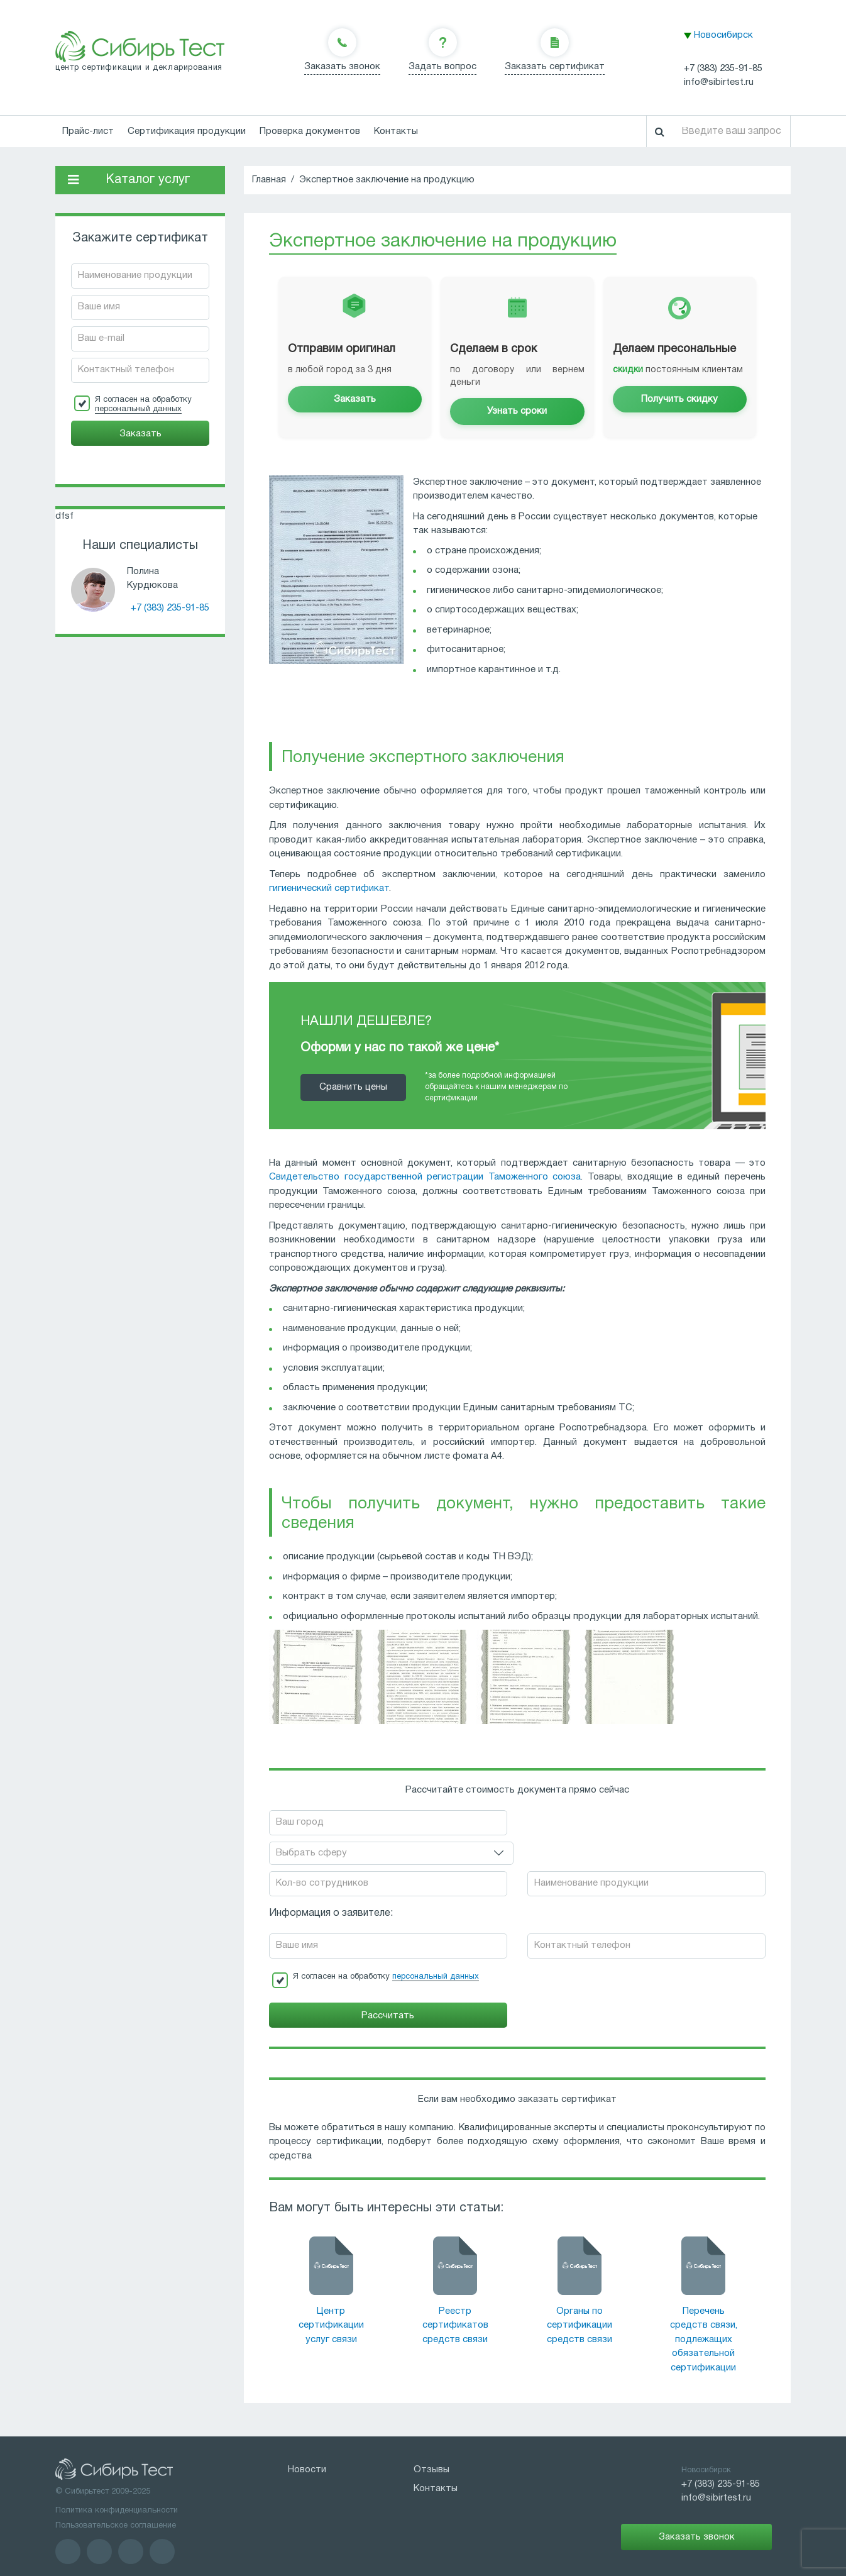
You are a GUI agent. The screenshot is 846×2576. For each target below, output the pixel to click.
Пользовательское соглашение (115, 2496)
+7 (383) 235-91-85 (723, 68)
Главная (269, 179)
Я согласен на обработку (143, 405)
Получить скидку (679, 399)
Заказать (355, 399)
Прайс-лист (88, 131)
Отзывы (431, 2440)
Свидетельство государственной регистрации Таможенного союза (425, 1177)
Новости (307, 2440)
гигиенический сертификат (329, 888)
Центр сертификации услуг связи (331, 2295)
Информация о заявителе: (331, 1883)
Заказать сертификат (555, 66)
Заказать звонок (342, 66)
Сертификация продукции (187, 131)
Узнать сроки (517, 411)
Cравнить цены (353, 1087)
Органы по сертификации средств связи (579, 2295)
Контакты (396, 131)
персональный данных (138, 409)
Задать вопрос (442, 66)
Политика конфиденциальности (116, 2481)
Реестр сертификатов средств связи (455, 2295)
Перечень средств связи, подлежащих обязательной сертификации (703, 2310)
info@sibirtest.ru (719, 82)
